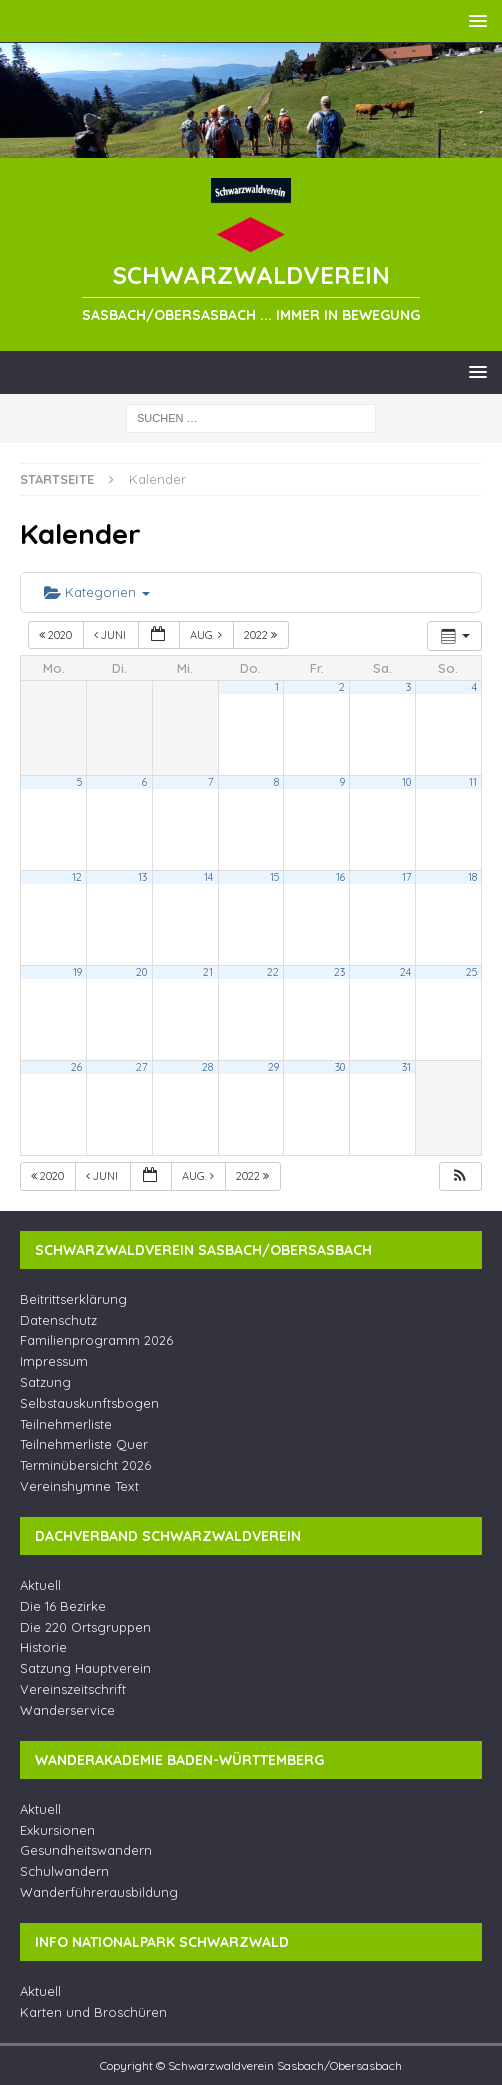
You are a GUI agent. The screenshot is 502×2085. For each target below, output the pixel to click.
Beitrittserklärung (73, 1299)
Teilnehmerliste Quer (84, 1444)
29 (273, 1067)
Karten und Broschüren (93, 2012)
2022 (262, 635)
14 (208, 877)
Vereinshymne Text (79, 1486)
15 (274, 877)
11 (473, 782)
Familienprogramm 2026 (96, 1340)
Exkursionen (57, 1830)
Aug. (207, 635)
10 (406, 782)
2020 (57, 635)
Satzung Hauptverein (85, 1668)
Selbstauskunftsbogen (89, 1403)
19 (77, 972)
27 (141, 1067)
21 (208, 972)
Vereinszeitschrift (73, 1689)
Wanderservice (67, 1710)
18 (472, 877)
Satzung (45, 1382)
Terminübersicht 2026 (85, 1465)
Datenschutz (58, 1320)
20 (141, 972)
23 (339, 972)
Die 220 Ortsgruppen (85, 1627)
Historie (43, 1647)
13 (142, 877)
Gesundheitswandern (86, 1850)
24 (405, 972)
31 (406, 1067)
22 (273, 972)
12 (77, 877)
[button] (460, 1176)
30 (340, 1067)
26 (76, 1067)
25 (471, 972)
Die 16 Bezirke (63, 1606)
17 (406, 877)
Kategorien (97, 592)
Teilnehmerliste (66, 1424)
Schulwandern (64, 1871)
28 (207, 1067)
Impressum (54, 1361)
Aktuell (40, 1585)
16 (340, 877)
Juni (111, 635)
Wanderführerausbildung (99, 1892)
